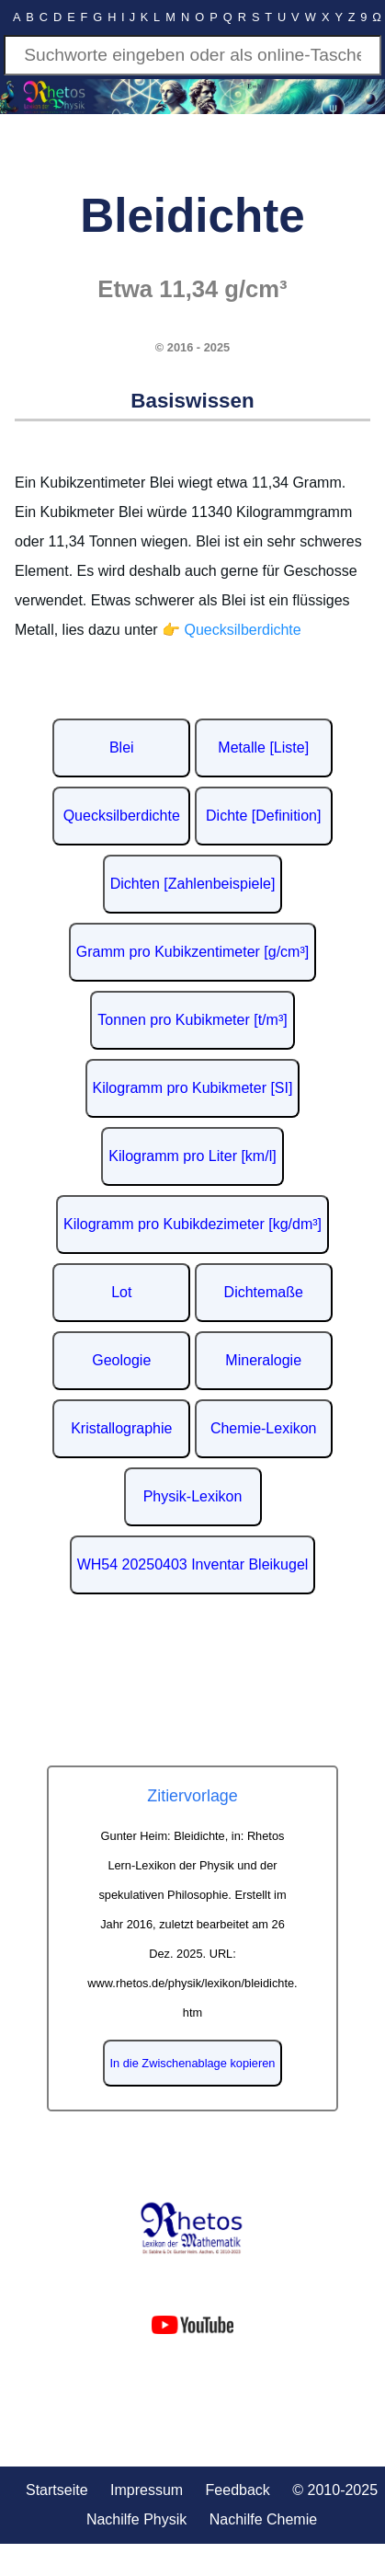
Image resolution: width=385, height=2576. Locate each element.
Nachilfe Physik (136, 2519)
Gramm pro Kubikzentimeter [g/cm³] (192, 952)
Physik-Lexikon (193, 1496)
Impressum (146, 2490)
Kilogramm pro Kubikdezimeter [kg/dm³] (192, 1224)
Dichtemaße (263, 1292)
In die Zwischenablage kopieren (193, 2063)
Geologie (121, 1360)
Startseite (57, 2490)
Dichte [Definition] (263, 815)
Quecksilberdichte (121, 815)
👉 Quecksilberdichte (231, 630)
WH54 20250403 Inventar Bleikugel (193, 1564)
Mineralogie (263, 1360)
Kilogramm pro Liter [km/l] (192, 1156)
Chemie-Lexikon (263, 1428)
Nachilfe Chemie (263, 2519)
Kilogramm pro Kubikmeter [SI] (193, 1088)
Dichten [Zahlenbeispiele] (193, 883)
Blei (121, 747)
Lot (121, 1292)
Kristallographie (121, 1428)
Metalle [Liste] (263, 747)
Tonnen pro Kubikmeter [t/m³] (192, 1020)
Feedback (238, 2490)
